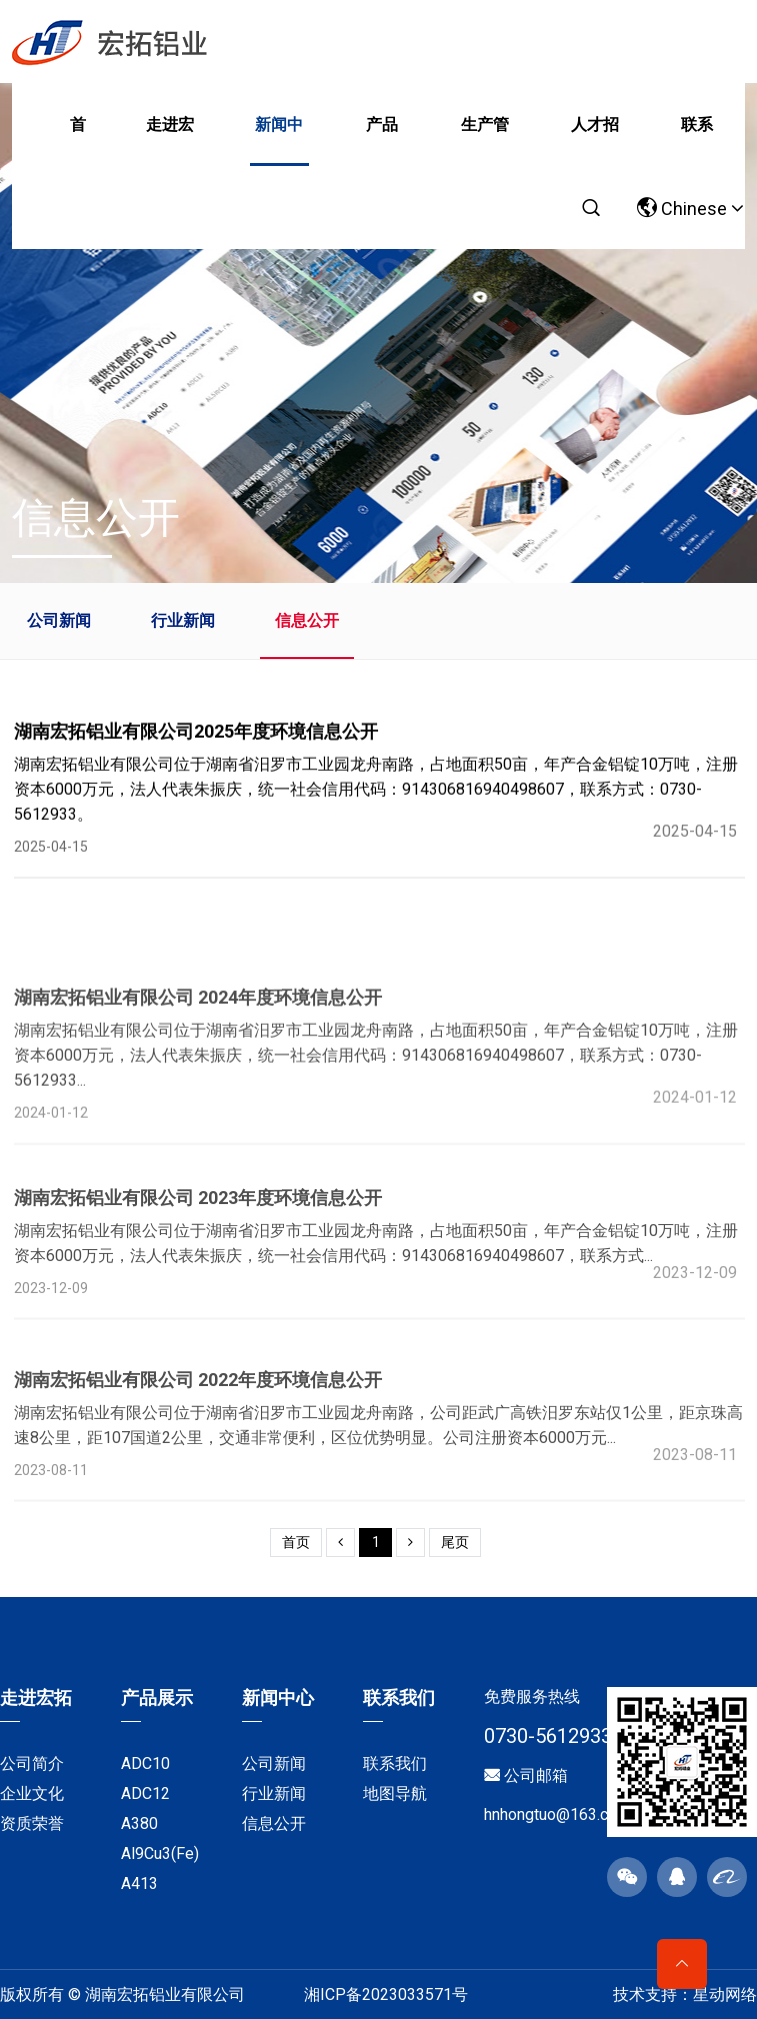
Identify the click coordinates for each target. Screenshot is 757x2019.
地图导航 (395, 1793)
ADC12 (145, 1793)
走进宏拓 (170, 140)
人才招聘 (595, 140)
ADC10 (145, 1763)
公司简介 (32, 1763)
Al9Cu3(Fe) (160, 1853)
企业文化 (32, 1793)
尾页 (455, 1542)
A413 (139, 1883)
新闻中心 (279, 140)
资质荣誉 (32, 1823)
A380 (139, 1823)
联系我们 (697, 140)
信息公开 (307, 620)
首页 (78, 140)
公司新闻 (59, 620)
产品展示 (382, 140)
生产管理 (485, 140)
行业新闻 (183, 620)
